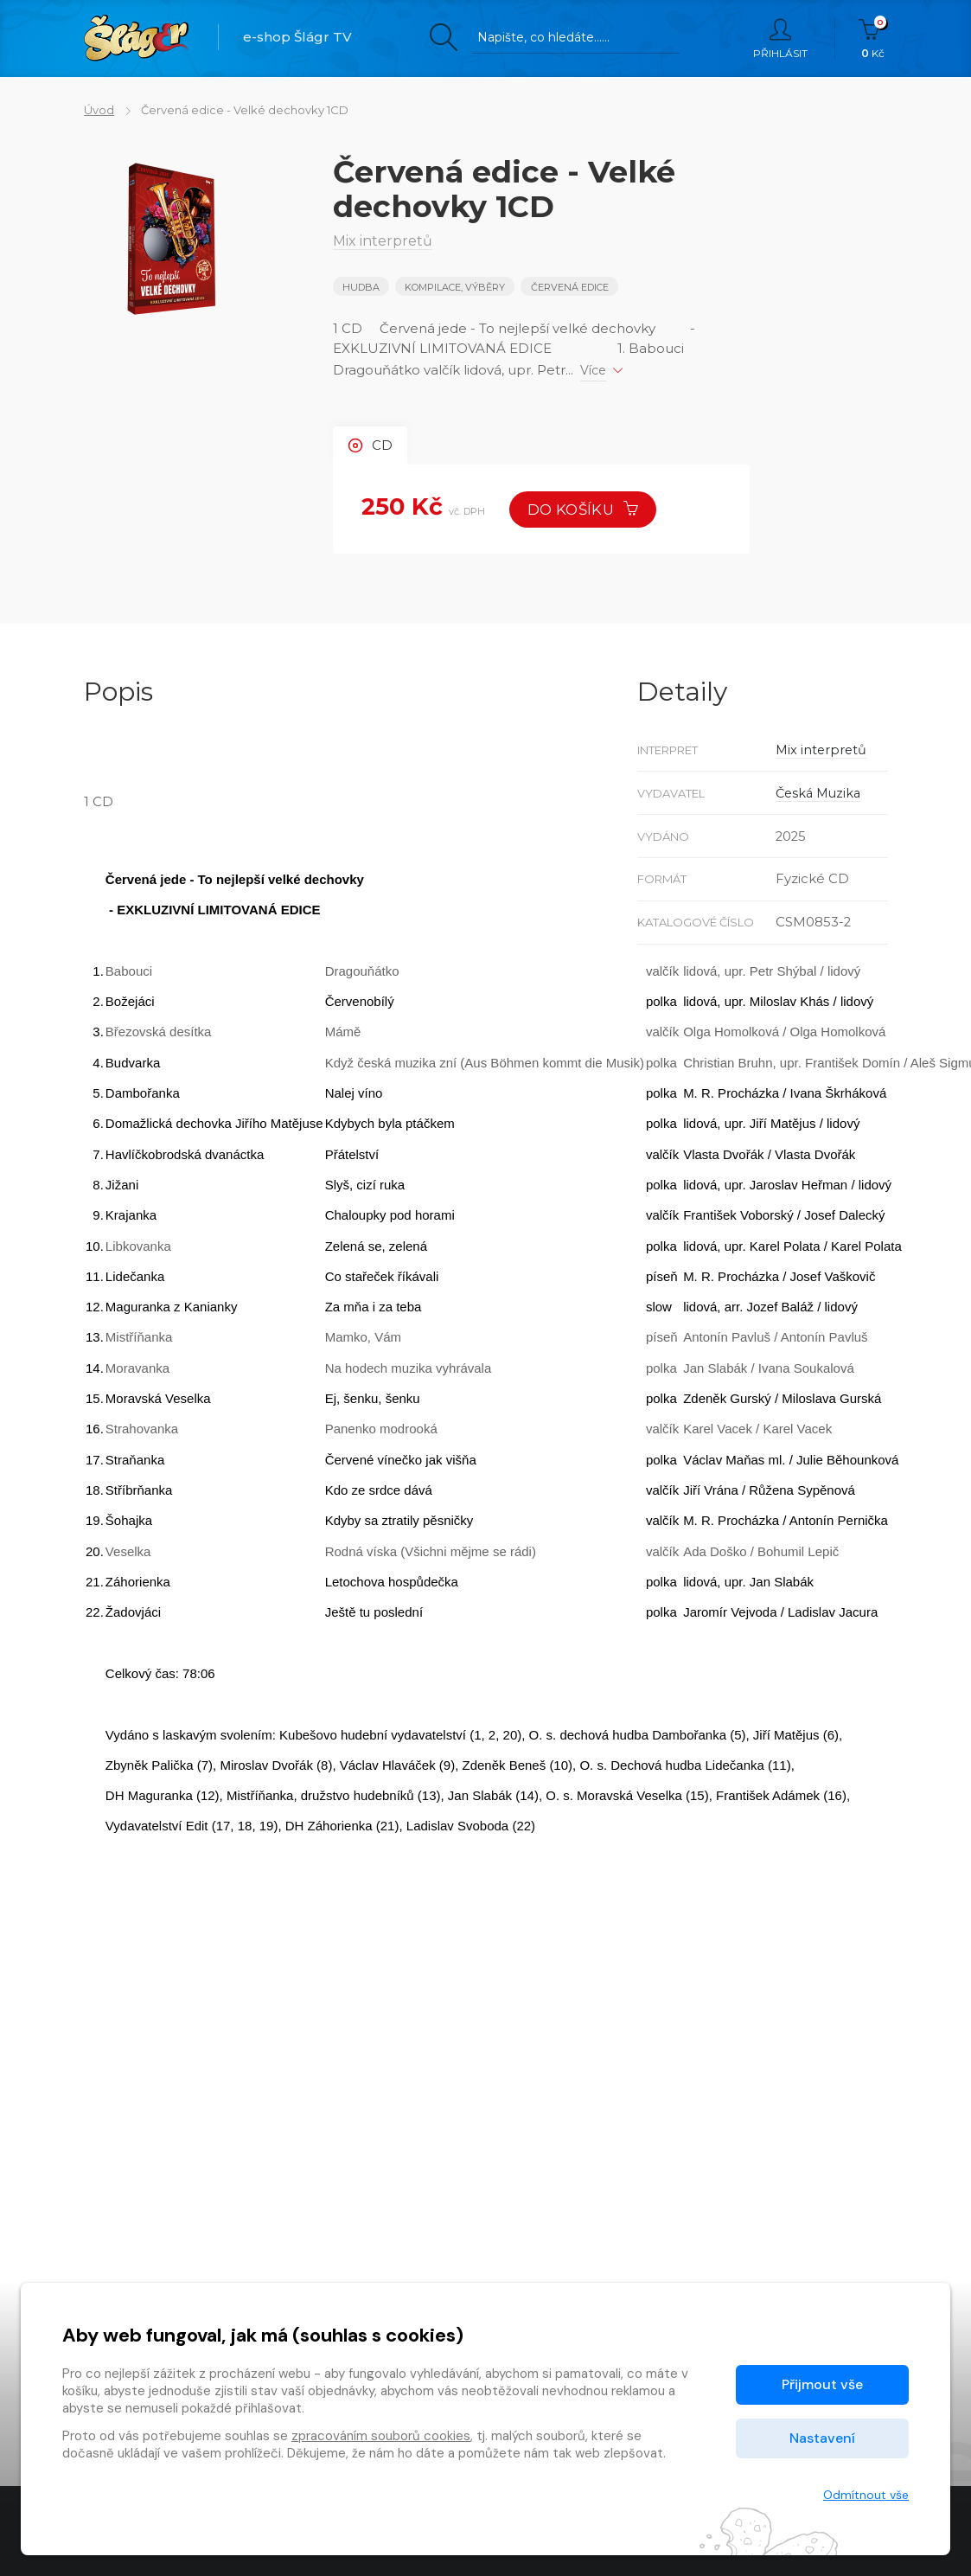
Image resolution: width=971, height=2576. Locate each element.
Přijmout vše (822, 2384)
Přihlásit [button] (780, 39)
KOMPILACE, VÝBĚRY (455, 287)
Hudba (361, 287)
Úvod (99, 110)
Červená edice (570, 287)
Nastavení (822, 2438)
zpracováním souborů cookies (380, 2436)
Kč (873, 39)
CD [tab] (370, 446)
